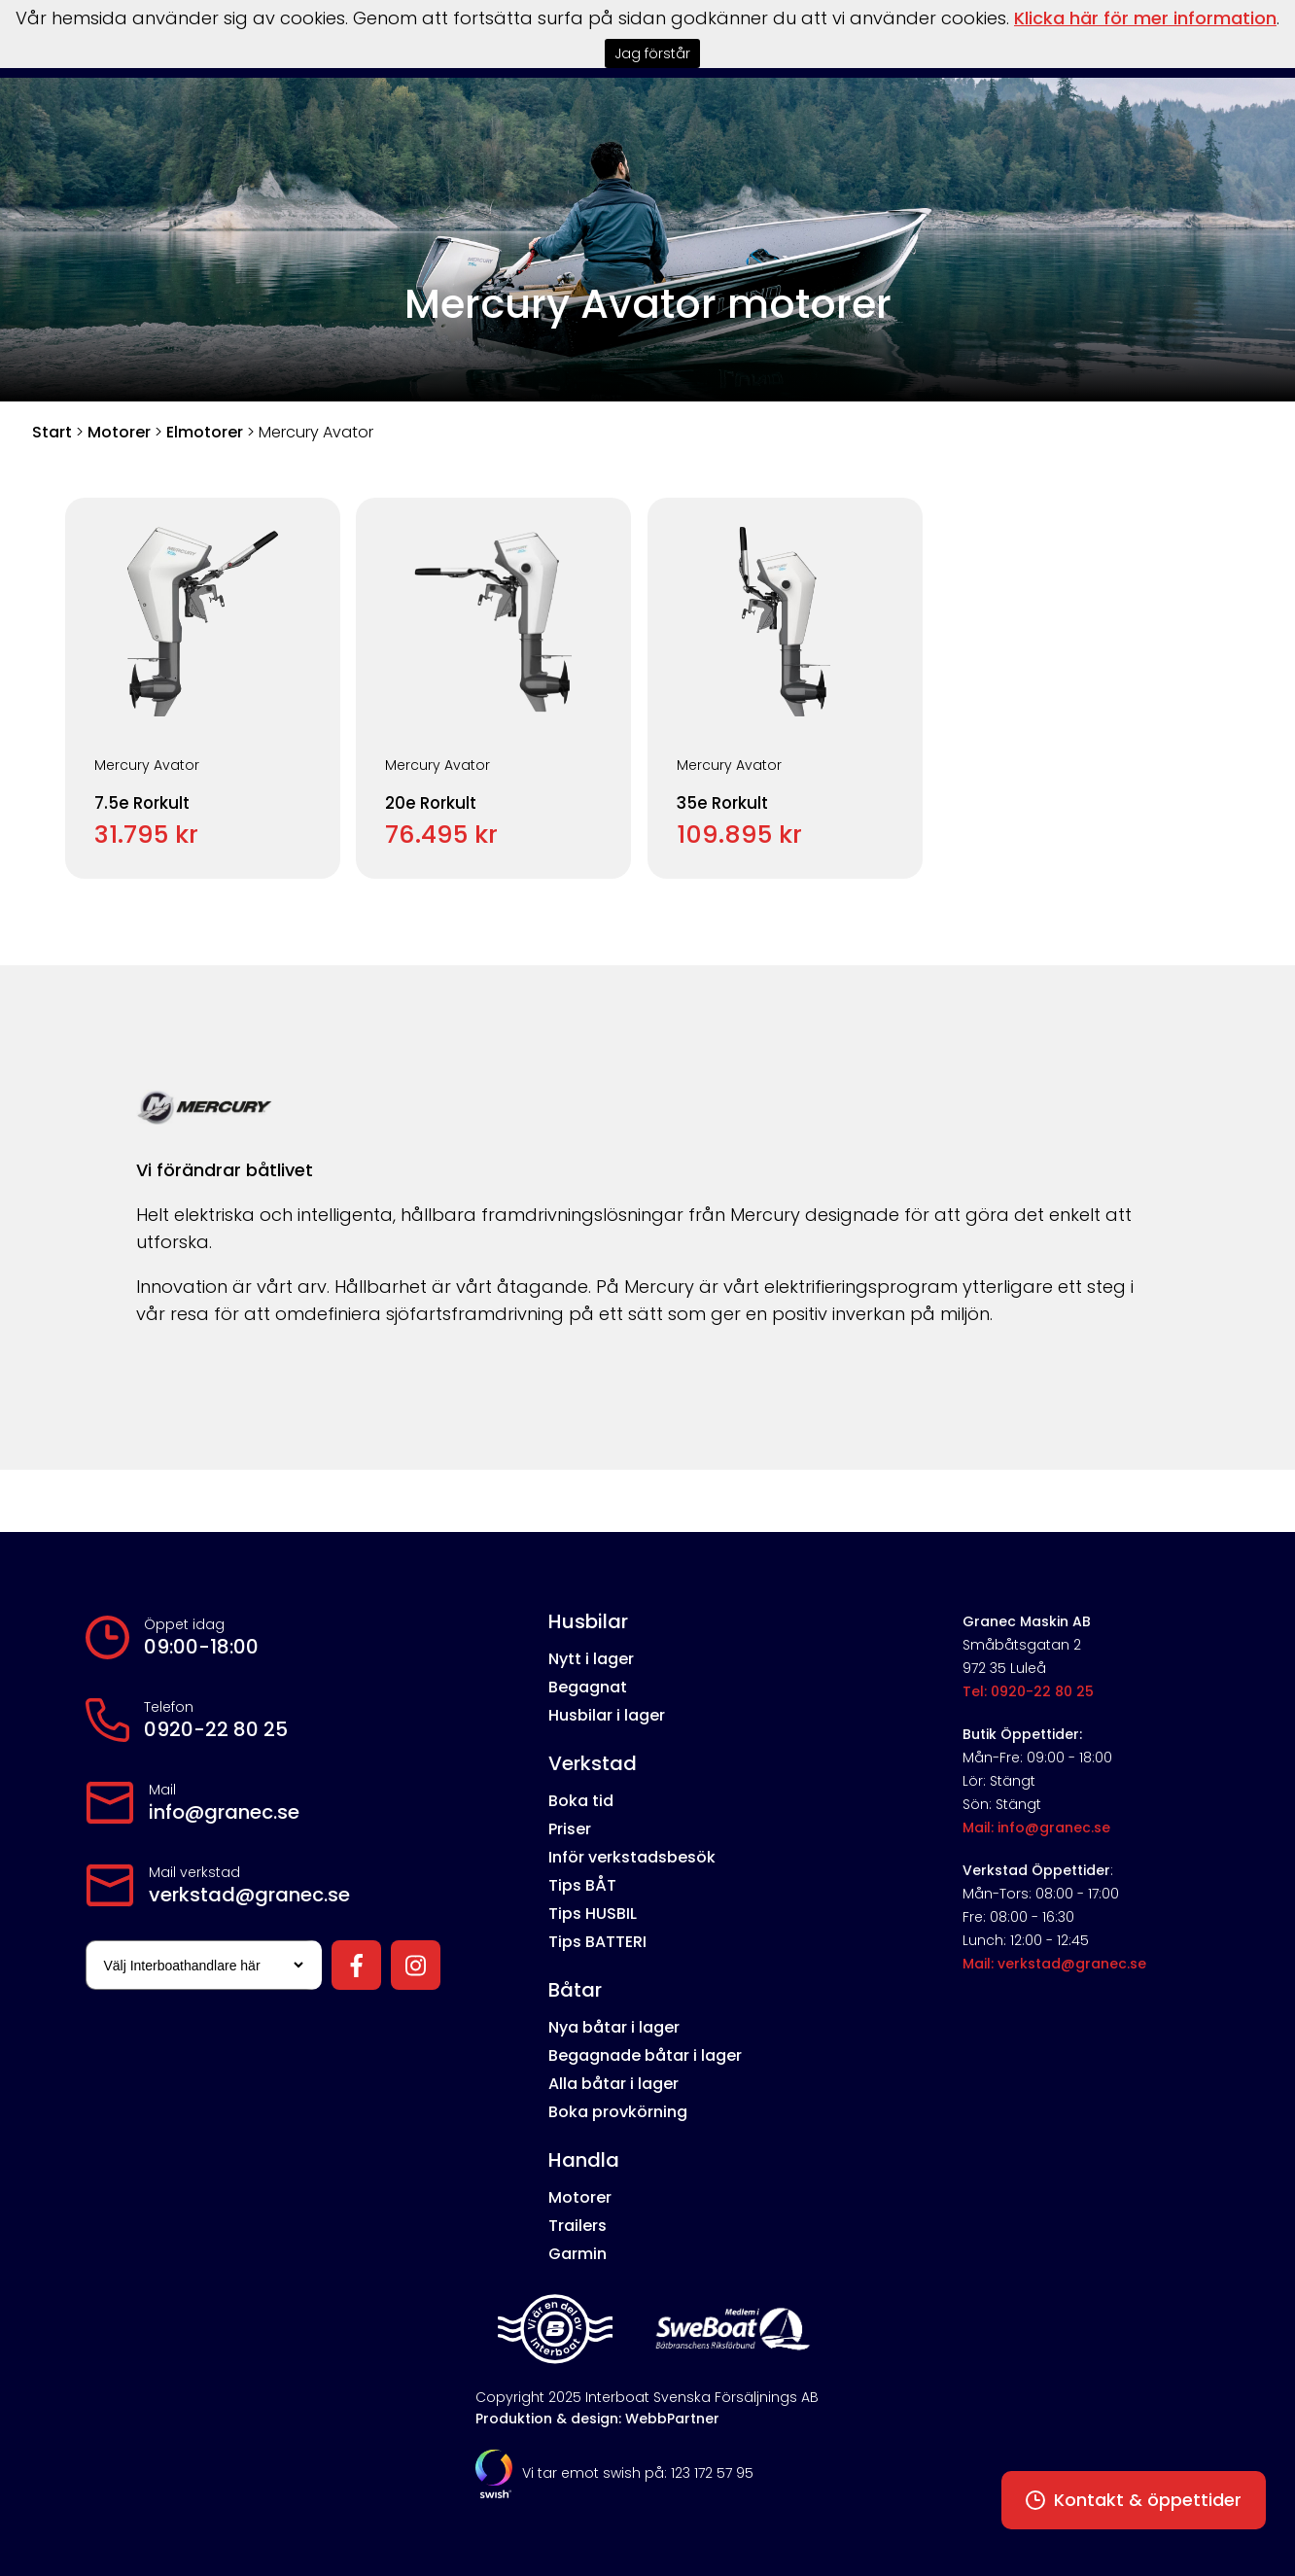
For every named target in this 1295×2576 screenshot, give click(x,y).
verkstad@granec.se (249, 1894)
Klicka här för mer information (1145, 18)
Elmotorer (204, 432)
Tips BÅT (582, 1885)
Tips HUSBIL (592, 1913)
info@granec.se (224, 1812)
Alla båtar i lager (613, 2083)
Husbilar (588, 1621)
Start (52, 432)
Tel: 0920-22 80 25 (1028, 1691)
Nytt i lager (591, 1659)
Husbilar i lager (606, 1715)
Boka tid (580, 1801)
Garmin (577, 2254)
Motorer (119, 432)
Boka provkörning (617, 2112)
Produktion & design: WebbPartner (597, 2418)
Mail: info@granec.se (1036, 1827)
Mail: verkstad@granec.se (1054, 1963)
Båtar (575, 1990)
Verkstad (592, 1763)
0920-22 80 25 (216, 1729)
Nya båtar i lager (614, 2027)
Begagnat (587, 1687)
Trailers (577, 2225)
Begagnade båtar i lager (645, 2055)
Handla (583, 2160)
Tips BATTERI (597, 1942)
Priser (569, 1829)
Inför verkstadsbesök (632, 1857)
